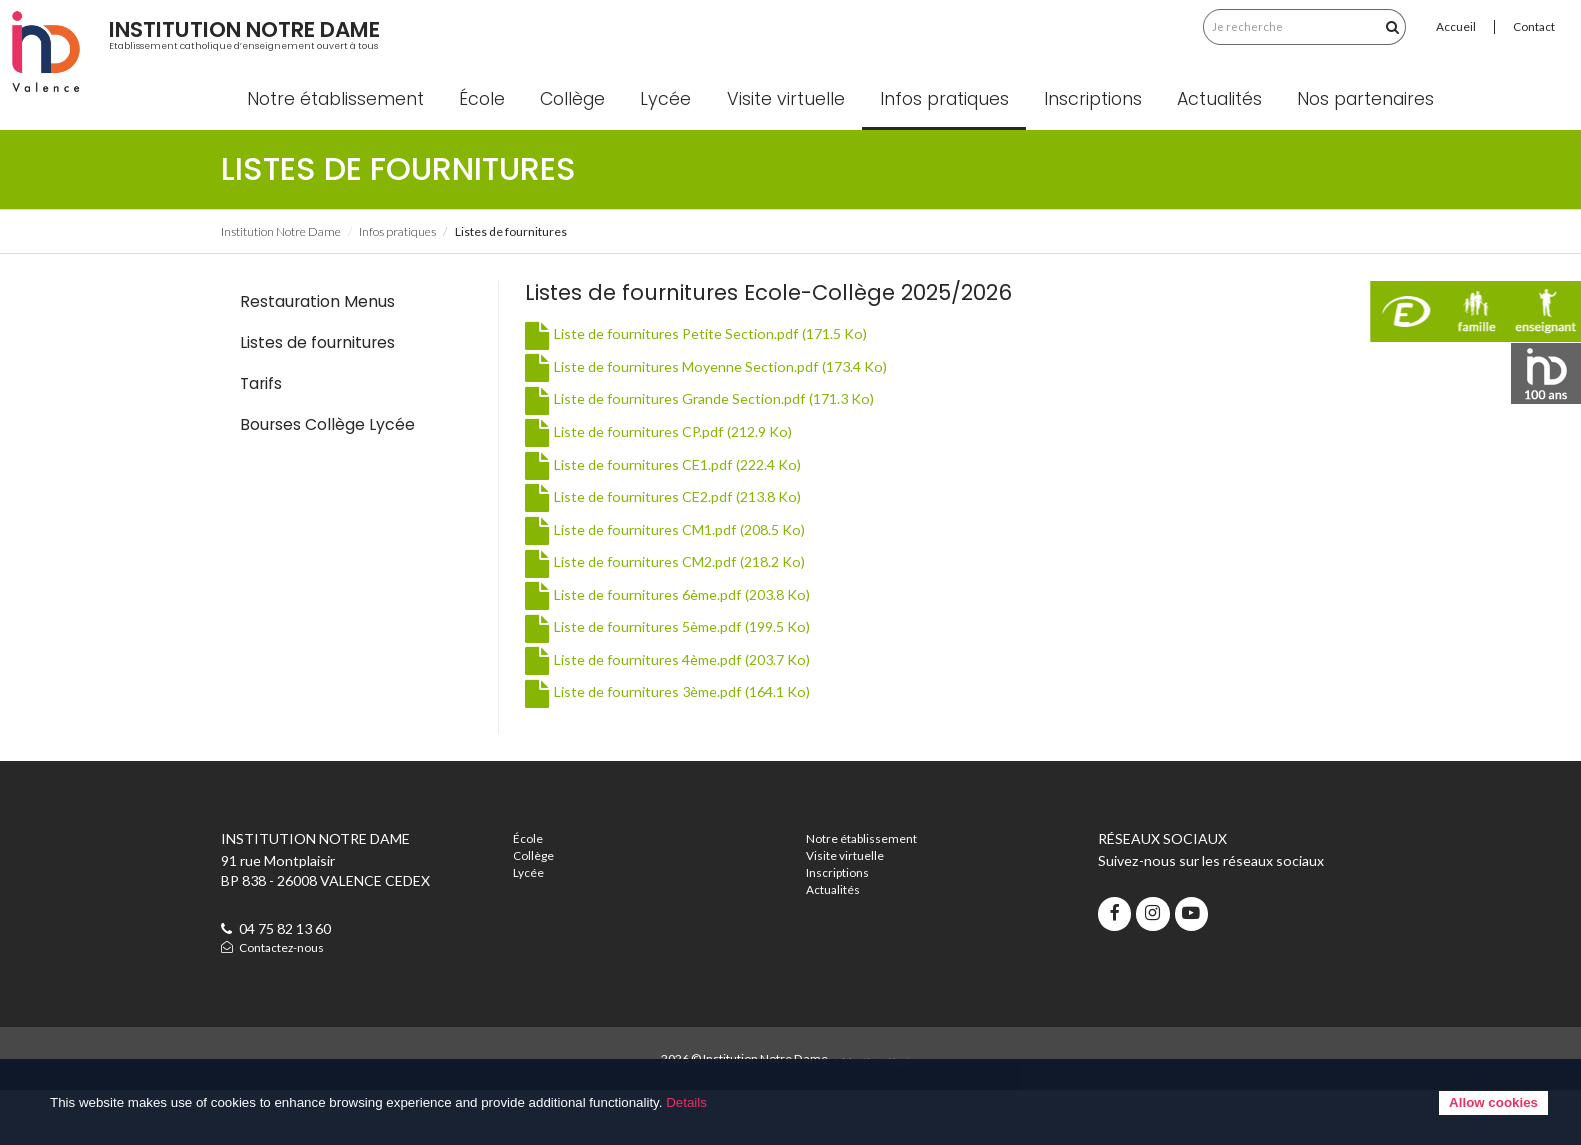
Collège (594, 150)
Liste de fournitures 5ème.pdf (667, 677)
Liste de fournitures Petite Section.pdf (696, 384)
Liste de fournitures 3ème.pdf (667, 742)
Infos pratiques (965, 150)
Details (686, 1102)
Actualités (1241, 150)
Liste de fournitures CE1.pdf (663, 514)
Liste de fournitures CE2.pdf (663, 546)
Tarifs (261, 433)
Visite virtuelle (807, 150)
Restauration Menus (317, 351)
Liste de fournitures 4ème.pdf (667, 709)
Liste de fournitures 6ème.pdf (667, 644)
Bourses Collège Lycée (327, 475)
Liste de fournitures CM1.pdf (665, 579)
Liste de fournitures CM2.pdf (665, 611)
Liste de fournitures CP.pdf (658, 481)
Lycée (687, 150)
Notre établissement (356, 150)
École (504, 150)
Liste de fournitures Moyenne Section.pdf (706, 416)
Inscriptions (1115, 150)
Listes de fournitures (317, 392)
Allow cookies (1493, 1102)
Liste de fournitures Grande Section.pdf (699, 449)
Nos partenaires (1387, 150)
